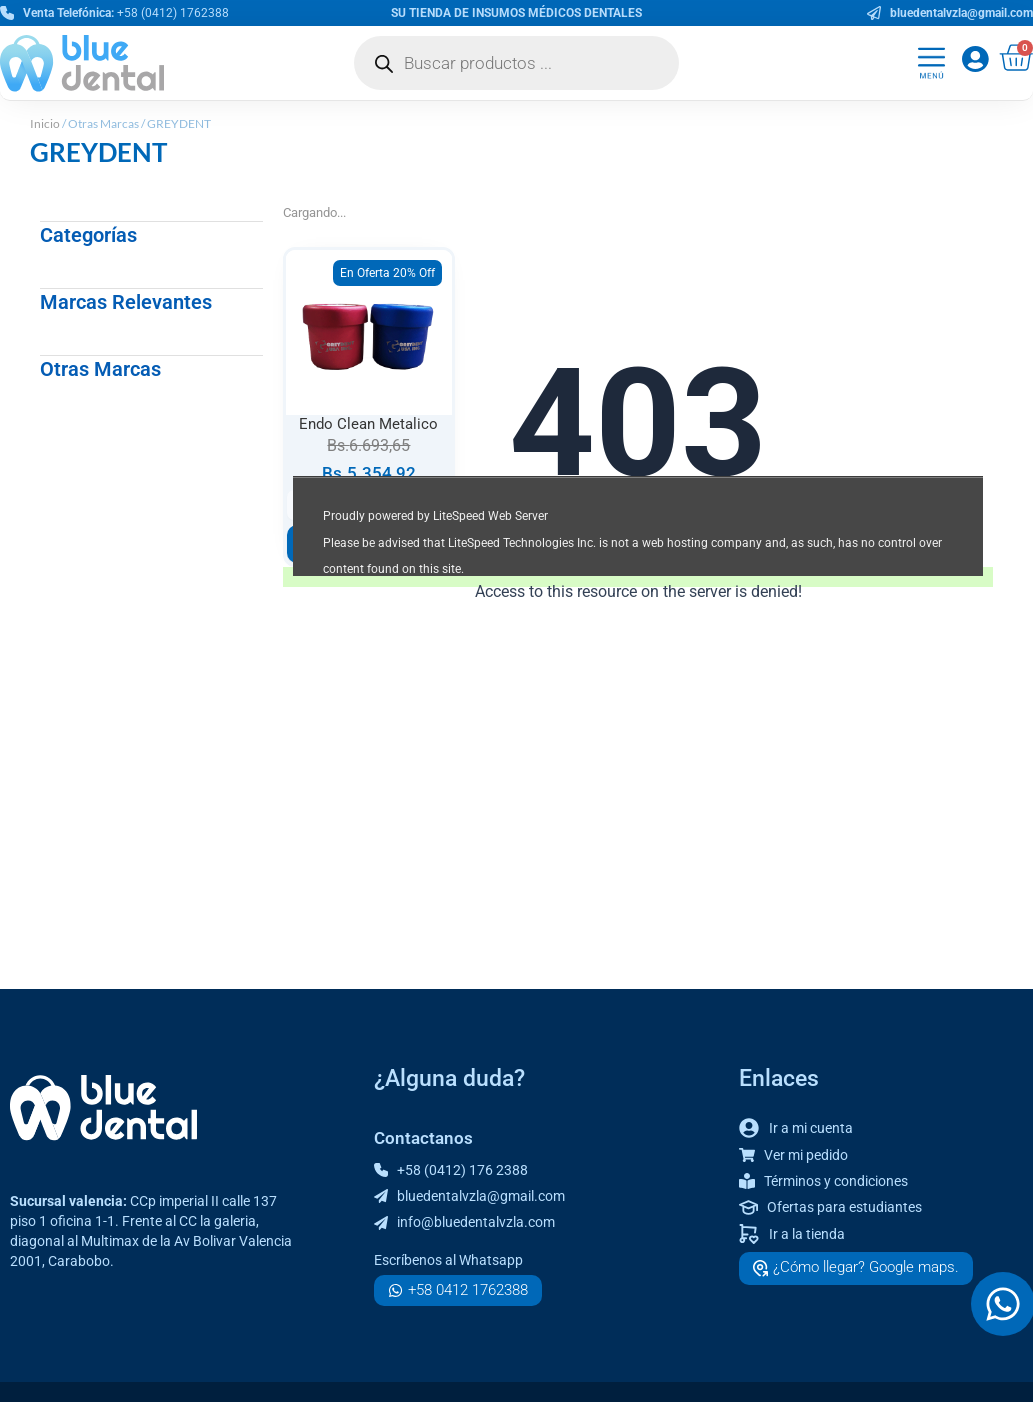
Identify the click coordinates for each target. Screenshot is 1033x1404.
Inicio (45, 123)
